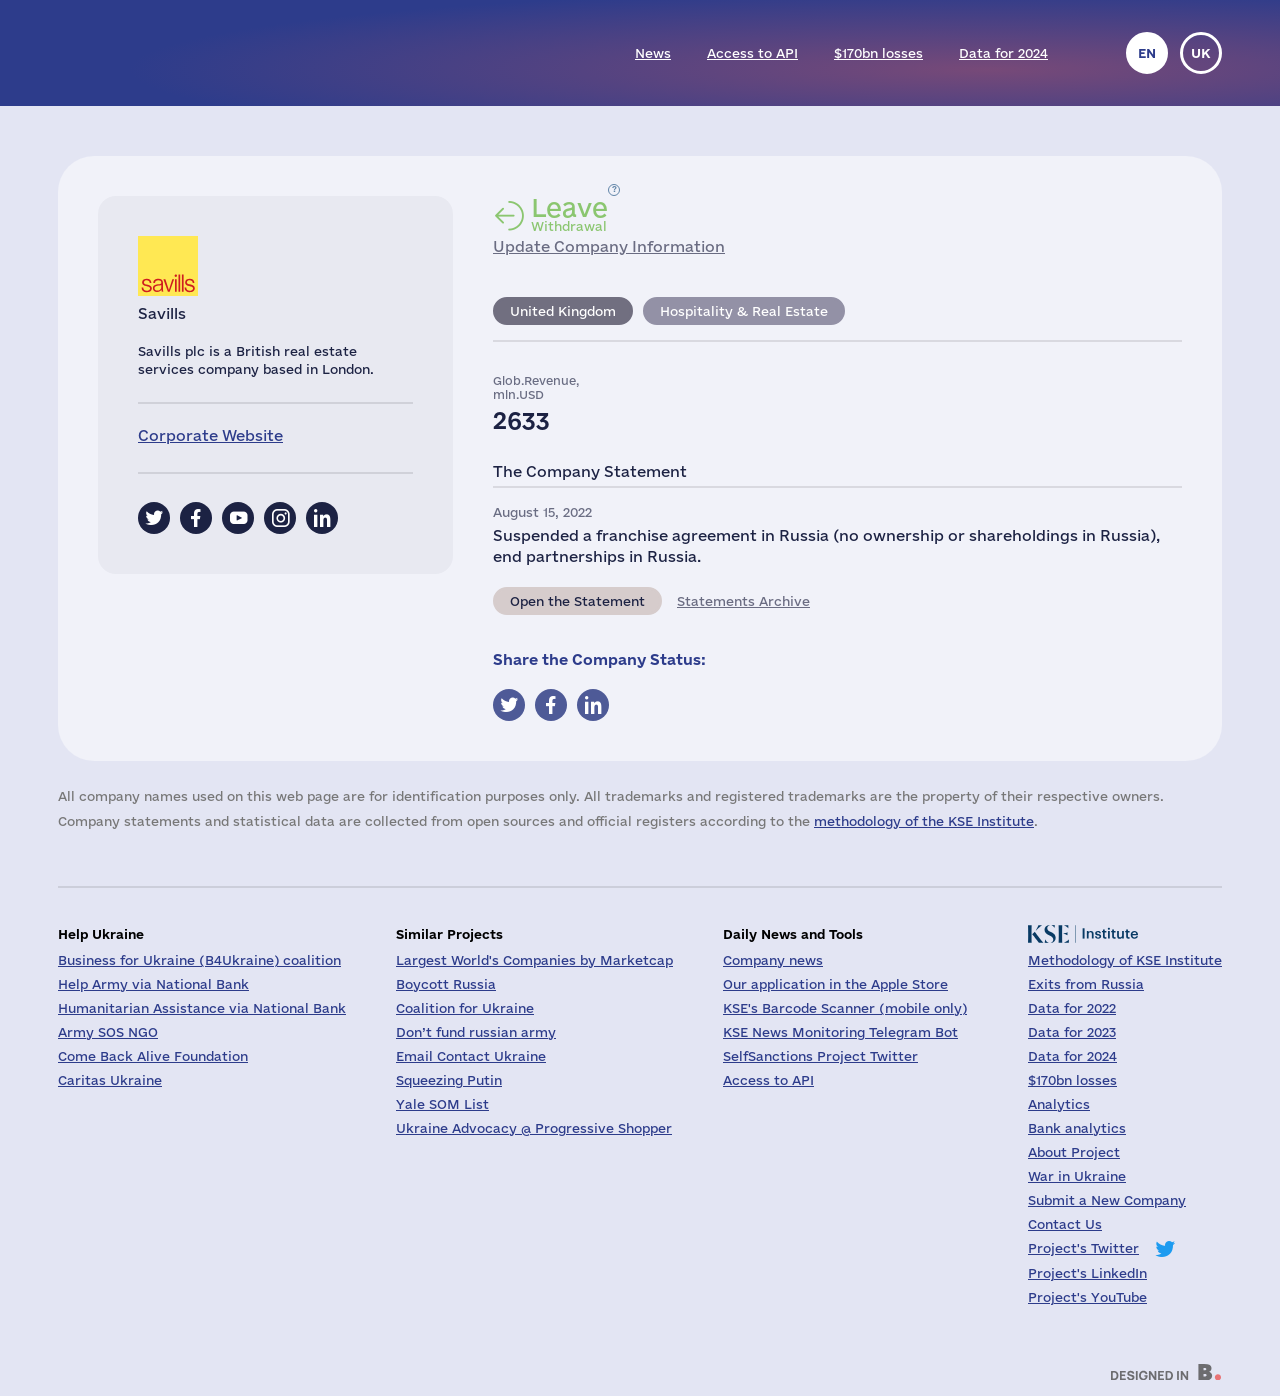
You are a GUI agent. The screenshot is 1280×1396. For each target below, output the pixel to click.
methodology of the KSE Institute (924, 821)
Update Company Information (609, 246)
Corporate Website (210, 435)
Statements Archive (743, 601)
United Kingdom (563, 311)
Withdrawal (569, 214)
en (1147, 53)
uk (1201, 53)
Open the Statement (577, 601)
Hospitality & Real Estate (744, 311)
